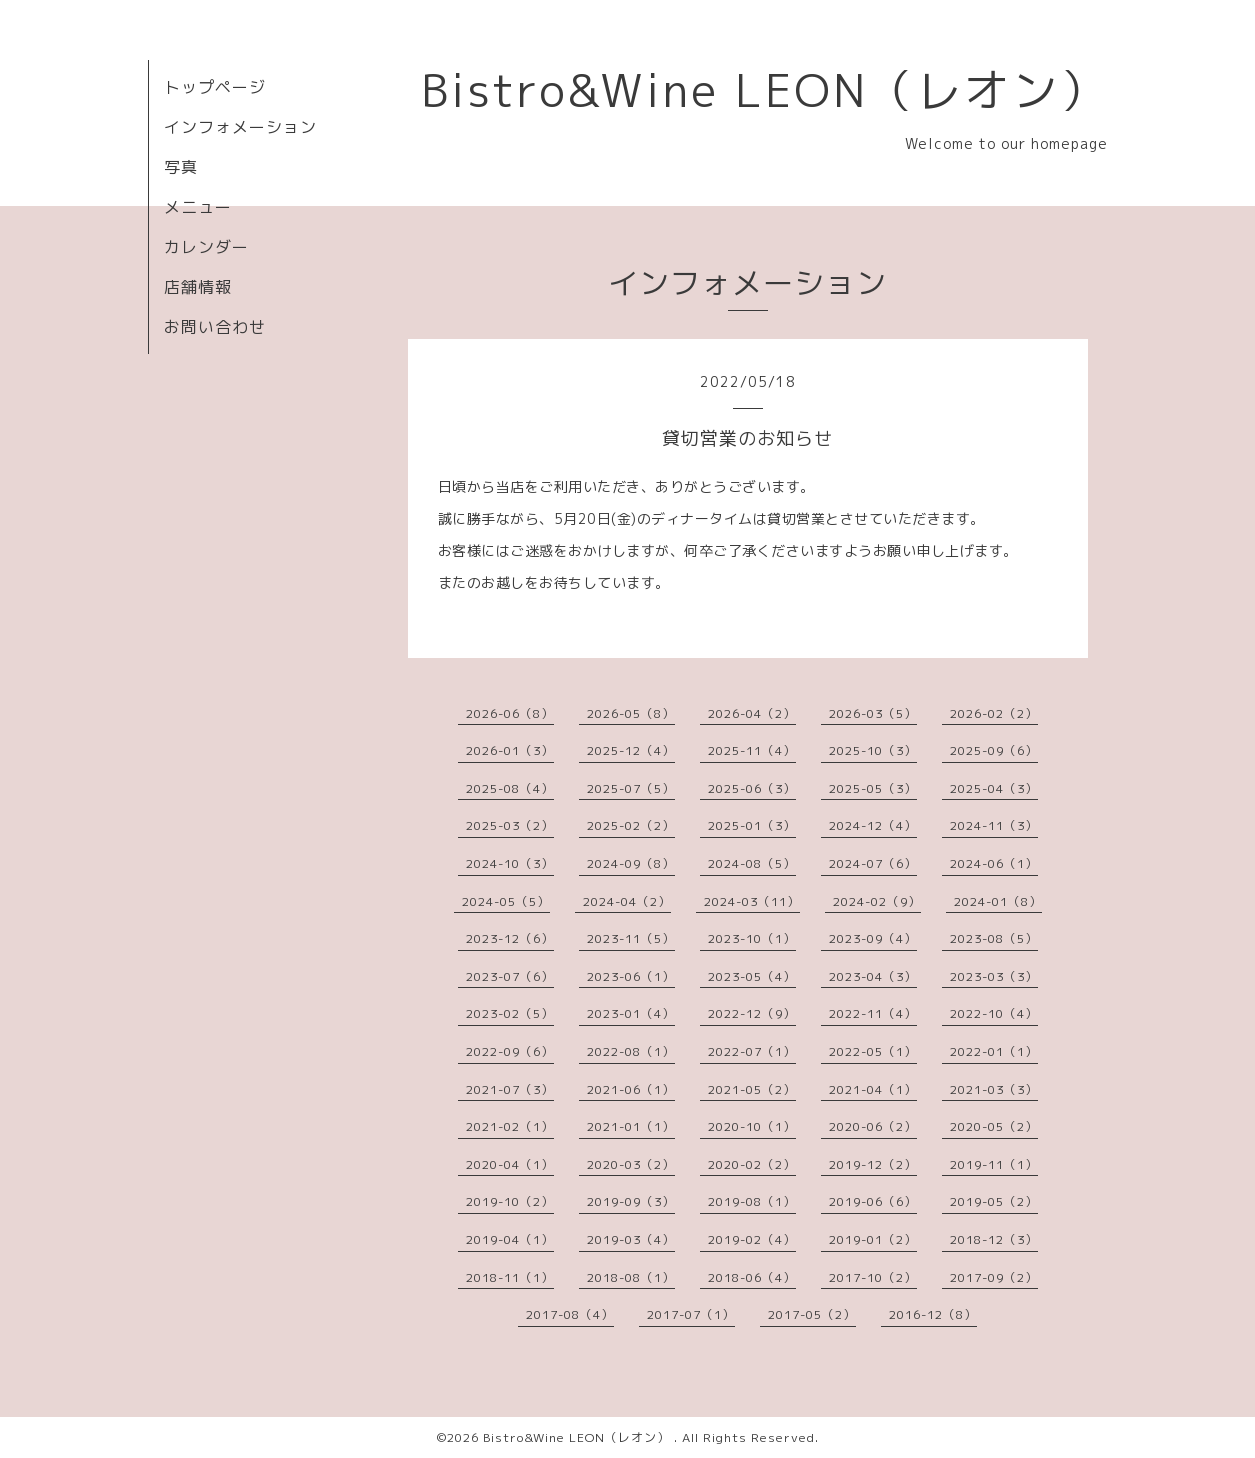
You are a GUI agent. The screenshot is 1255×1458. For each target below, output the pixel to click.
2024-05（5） (506, 901)
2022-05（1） (873, 1051)
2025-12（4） (631, 750)
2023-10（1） (752, 938)
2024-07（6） (873, 863)
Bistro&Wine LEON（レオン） (764, 90)
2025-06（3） (752, 788)
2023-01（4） (631, 1013)
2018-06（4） (752, 1277)
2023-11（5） (631, 938)
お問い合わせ (215, 327)
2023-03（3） (994, 976)
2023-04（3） (873, 976)
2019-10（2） (510, 1201)
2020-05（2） (994, 1126)
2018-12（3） (994, 1239)
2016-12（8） (933, 1314)
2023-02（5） (510, 1013)
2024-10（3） (510, 863)
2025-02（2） (631, 825)
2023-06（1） (631, 976)
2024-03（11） (752, 901)
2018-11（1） (510, 1277)
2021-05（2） (752, 1089)
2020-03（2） (631, 1164)
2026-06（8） (510, 713)
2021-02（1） (510, 1126)
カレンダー (206, 247)
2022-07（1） (752, 1051)
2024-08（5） (752, 863)
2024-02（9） (877, 901)
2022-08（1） (631, 1051)
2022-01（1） (994, 1051)
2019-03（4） (631, 1239)
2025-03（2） (510, 825)
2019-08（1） (752, 1201)
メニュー (198, 207)
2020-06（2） (873, 1126)
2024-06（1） (994, 863)
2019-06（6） (873, 1201)
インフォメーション (240, 127)
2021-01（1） (631, 1126)
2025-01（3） (752, 825)
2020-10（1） (752, 1126)
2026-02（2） (994, 713)
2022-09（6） (510, 1051)
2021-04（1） (873, 1089)
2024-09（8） (631, 863)
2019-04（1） (510, 1239)
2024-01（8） (998, 901)
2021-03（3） (994, 1089)
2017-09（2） (994, 1277)
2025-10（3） (873, 750)
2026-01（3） (510, 750)
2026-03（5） (873, 713)
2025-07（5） (631, 788)
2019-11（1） (994, 1164)
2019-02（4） (752, 1239)
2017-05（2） (812, 1314)
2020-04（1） (510, 1164)
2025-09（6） (994, 750)
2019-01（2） (873, 1239)
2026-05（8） (631, 713)
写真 (181, 167)
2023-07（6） (510, 976)
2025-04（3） (994, 788)
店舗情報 (198, 287)
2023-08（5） (994, 938)
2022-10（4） (994, 1013)
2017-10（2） (873, 1277)
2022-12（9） (752, 1013)
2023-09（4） (873, 938)
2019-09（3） (631, 1201)
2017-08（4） (570, 1314)
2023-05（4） (752, 976)
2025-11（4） (752, 750)
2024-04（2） (627, 901)
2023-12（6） (510, 938)
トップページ (215, 87)
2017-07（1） (691, 1314)
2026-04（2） (752, 713)
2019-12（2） (873, 1164)
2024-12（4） (873, 825)
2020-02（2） (752, 1164)
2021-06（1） (631, 1089)
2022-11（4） (873, 1013)
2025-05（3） (873, 788)
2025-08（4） (510, 788)
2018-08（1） (631, 1277)
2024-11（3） (994, 825)
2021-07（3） (510, 1089)
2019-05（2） (994, 1201)
